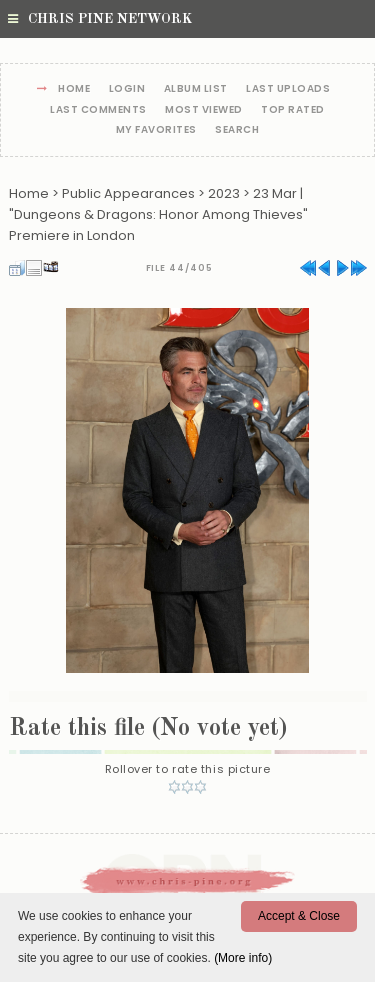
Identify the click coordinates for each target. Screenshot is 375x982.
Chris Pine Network (100, 19)
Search (237, 130)
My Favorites (156, 130)
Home (74, 89)
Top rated (293, 110)
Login (127, 89)
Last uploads (288, 89)
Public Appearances (128, 193)
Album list (196, 89)
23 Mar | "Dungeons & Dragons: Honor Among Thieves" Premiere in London (158, 214)
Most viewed (204, 110)
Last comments (98, 110)
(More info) (243, 958)
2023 (224, 193)
